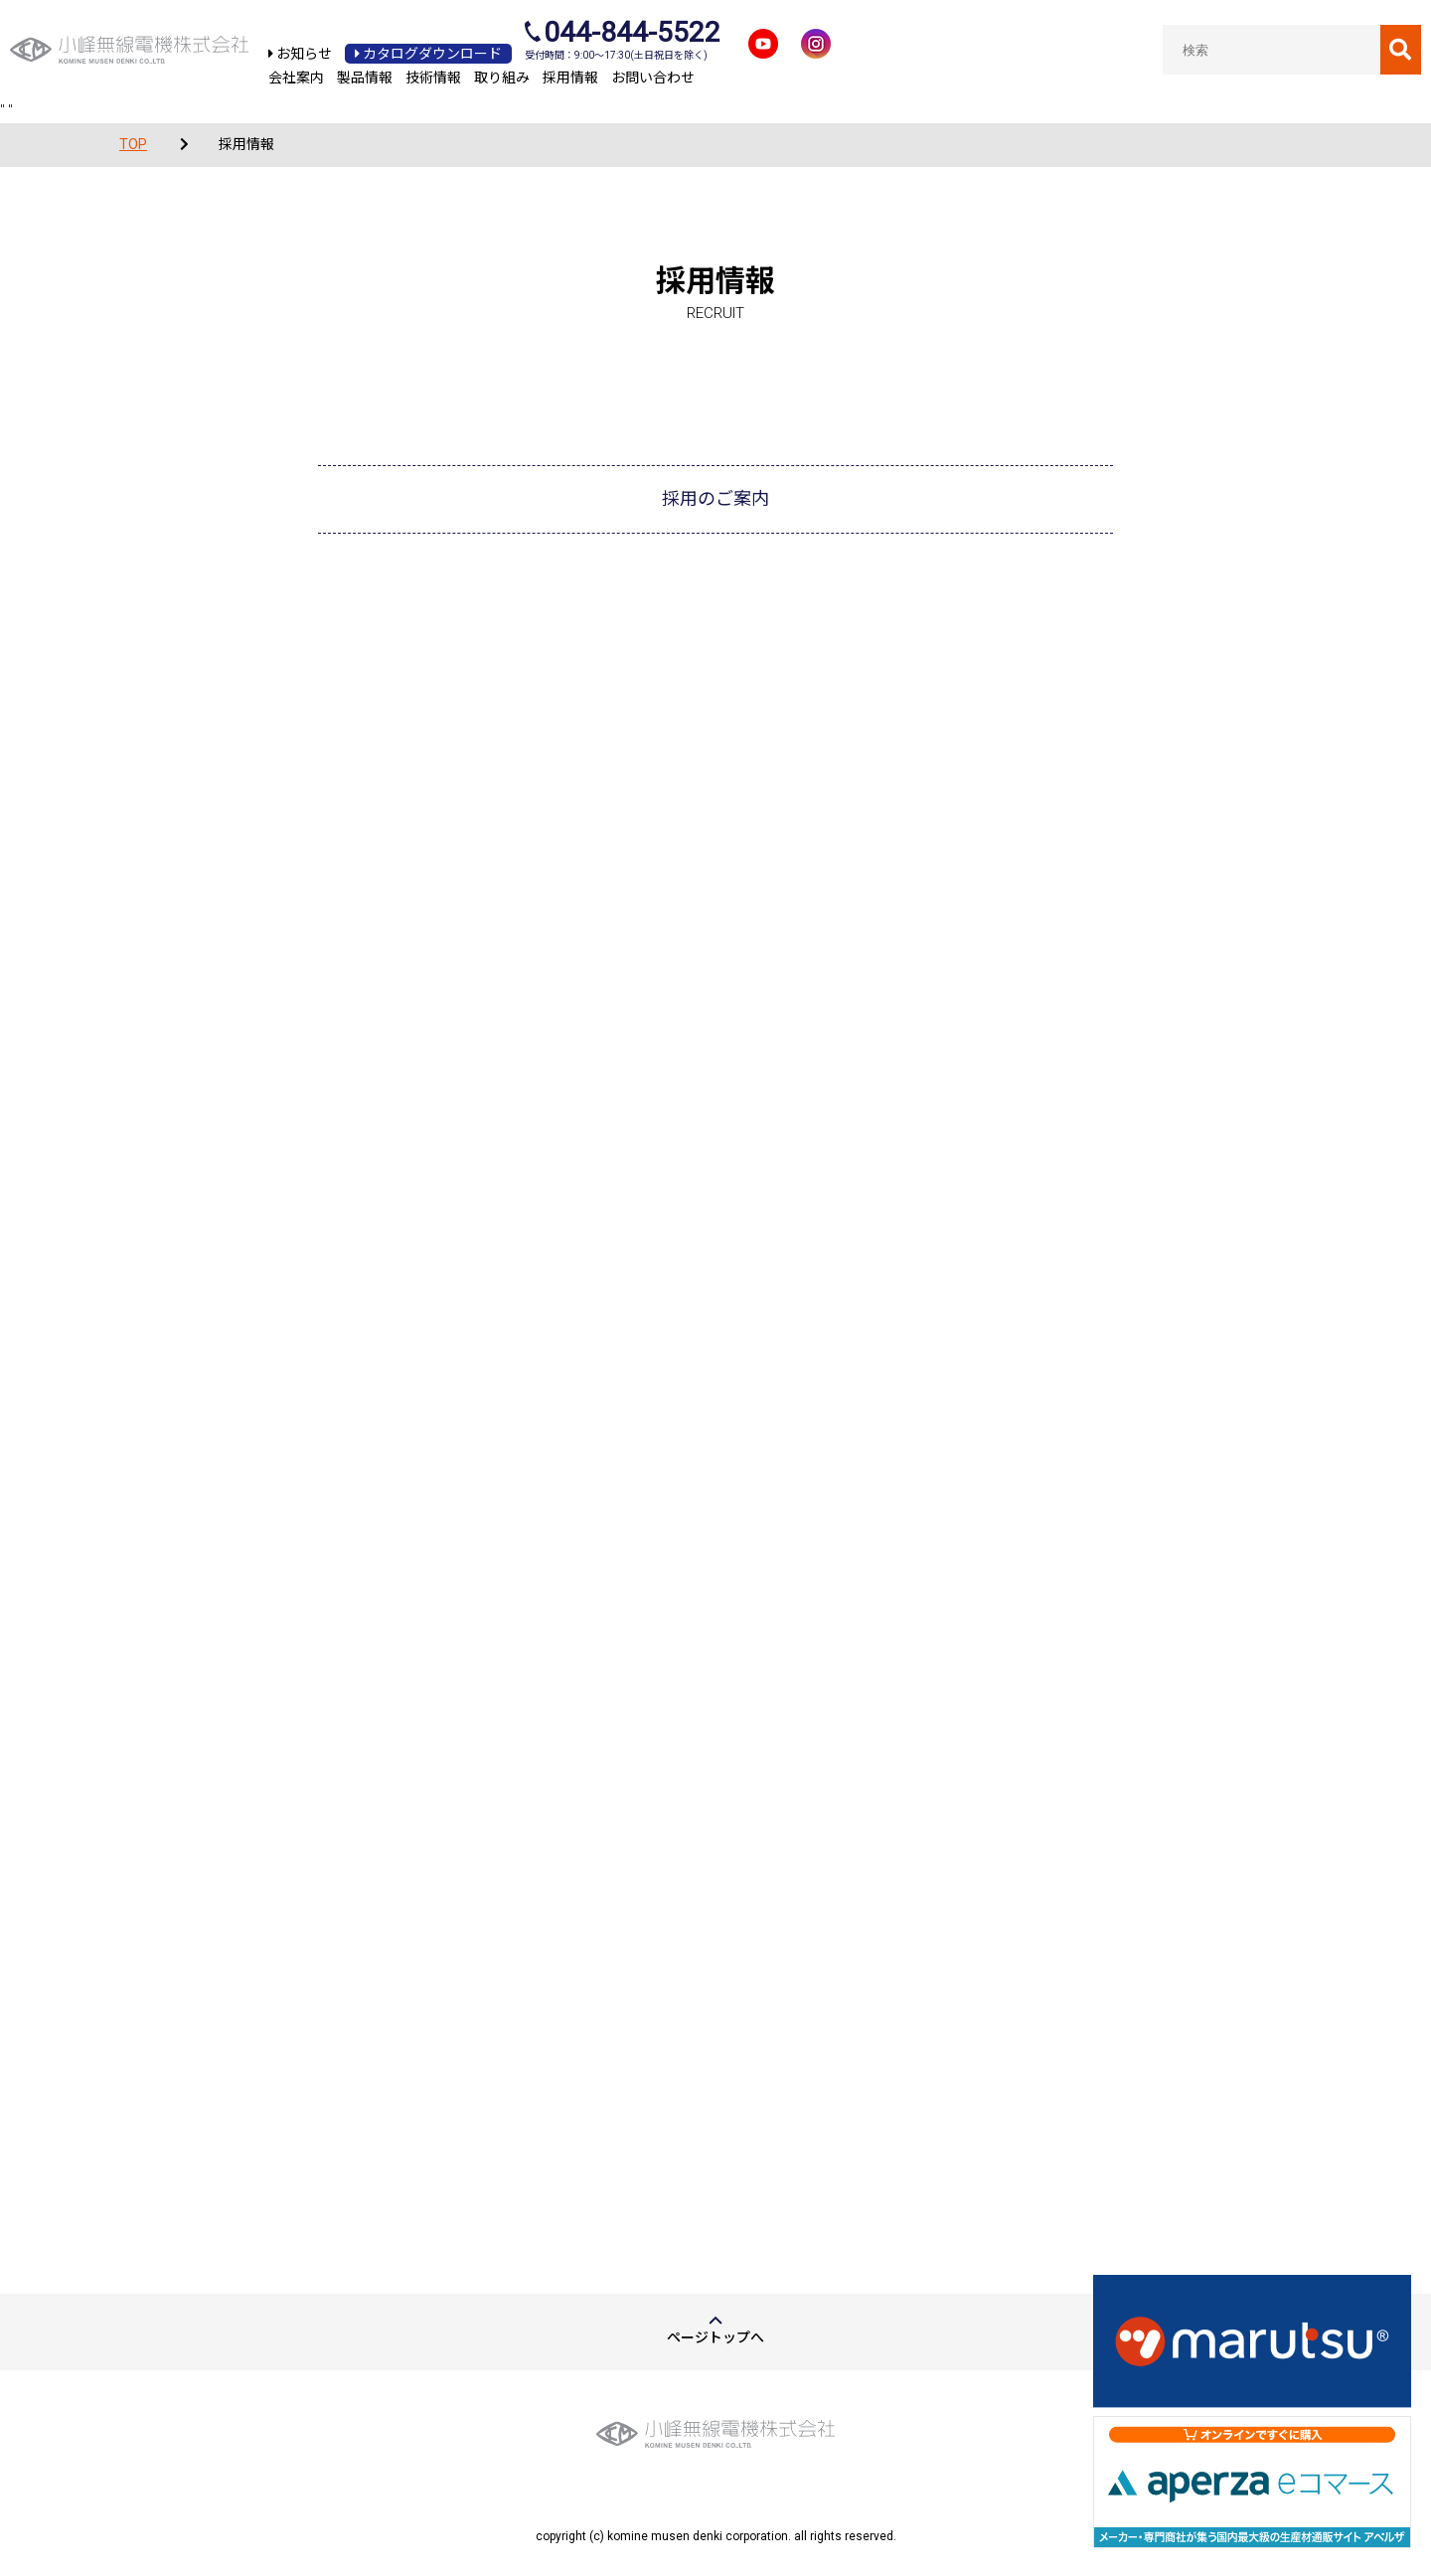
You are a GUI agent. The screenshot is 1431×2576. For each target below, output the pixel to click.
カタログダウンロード (428, 54)
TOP (133, 144)
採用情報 (570, 77)
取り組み (502, 77)
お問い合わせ (653, 77)
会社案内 (296, 77)
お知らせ (300, 54)
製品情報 (365, 77)
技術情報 (433, 77)
